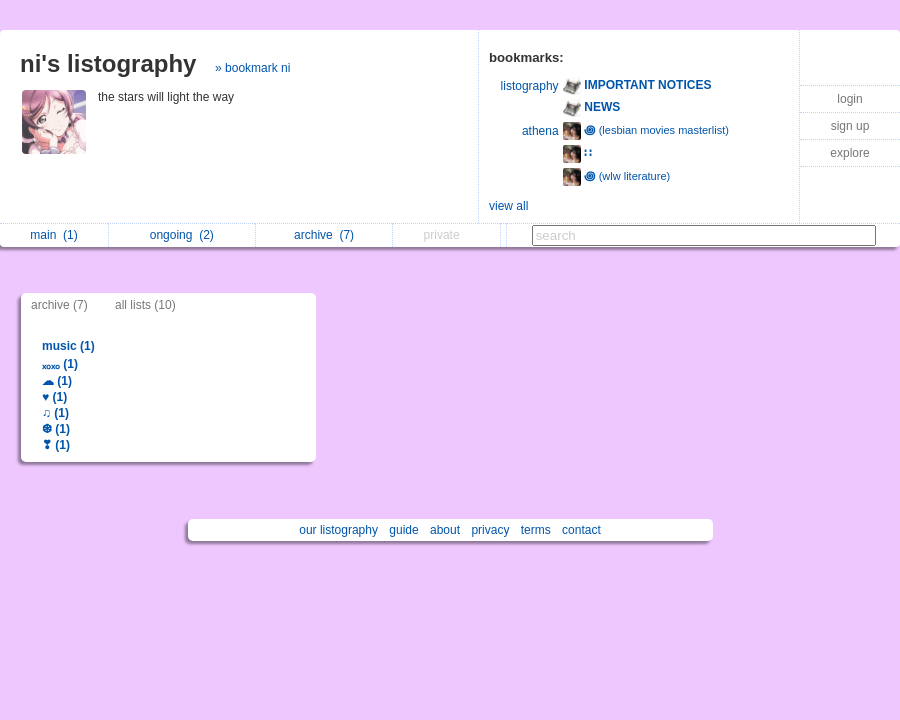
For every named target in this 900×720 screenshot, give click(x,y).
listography (530, 86)
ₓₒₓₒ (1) (60, 364)
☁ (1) (57, 381)
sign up (850, 126)
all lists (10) (145, 305)
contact (581, 530)
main (53, 235)
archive (324, 235)
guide (403, 530)
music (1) (68, 346)
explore (849, 153)
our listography (338, 530)
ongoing (182, 235)
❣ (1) (56, 445)
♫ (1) (55, 413)
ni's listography (108, 63)
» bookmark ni (252, 68)
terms (536, 530)
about (445, 530)
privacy (490, 530)
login (849, 99)
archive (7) (59, 305)
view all (508, 206)
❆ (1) (56, 429)
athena (540, 131)
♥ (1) (54, 397)
